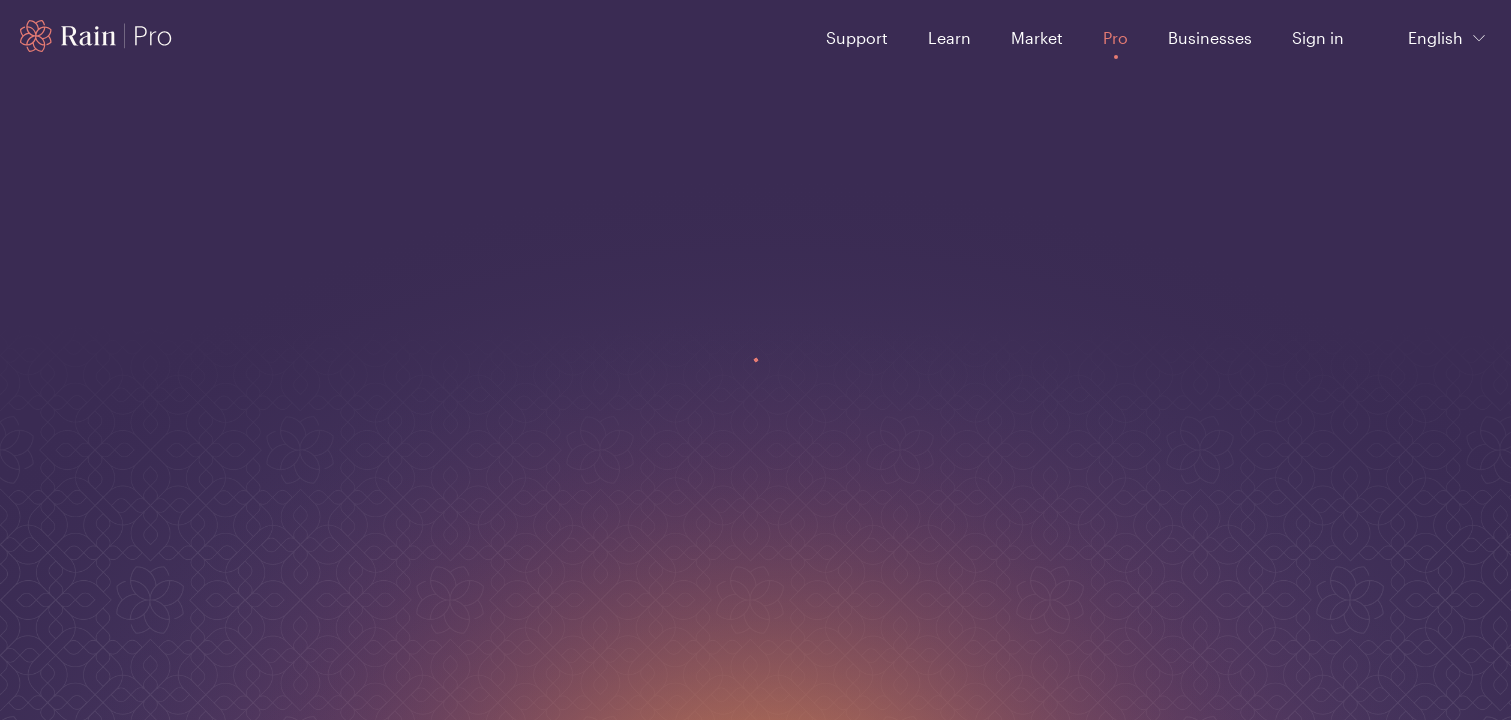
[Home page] (96, 36)
